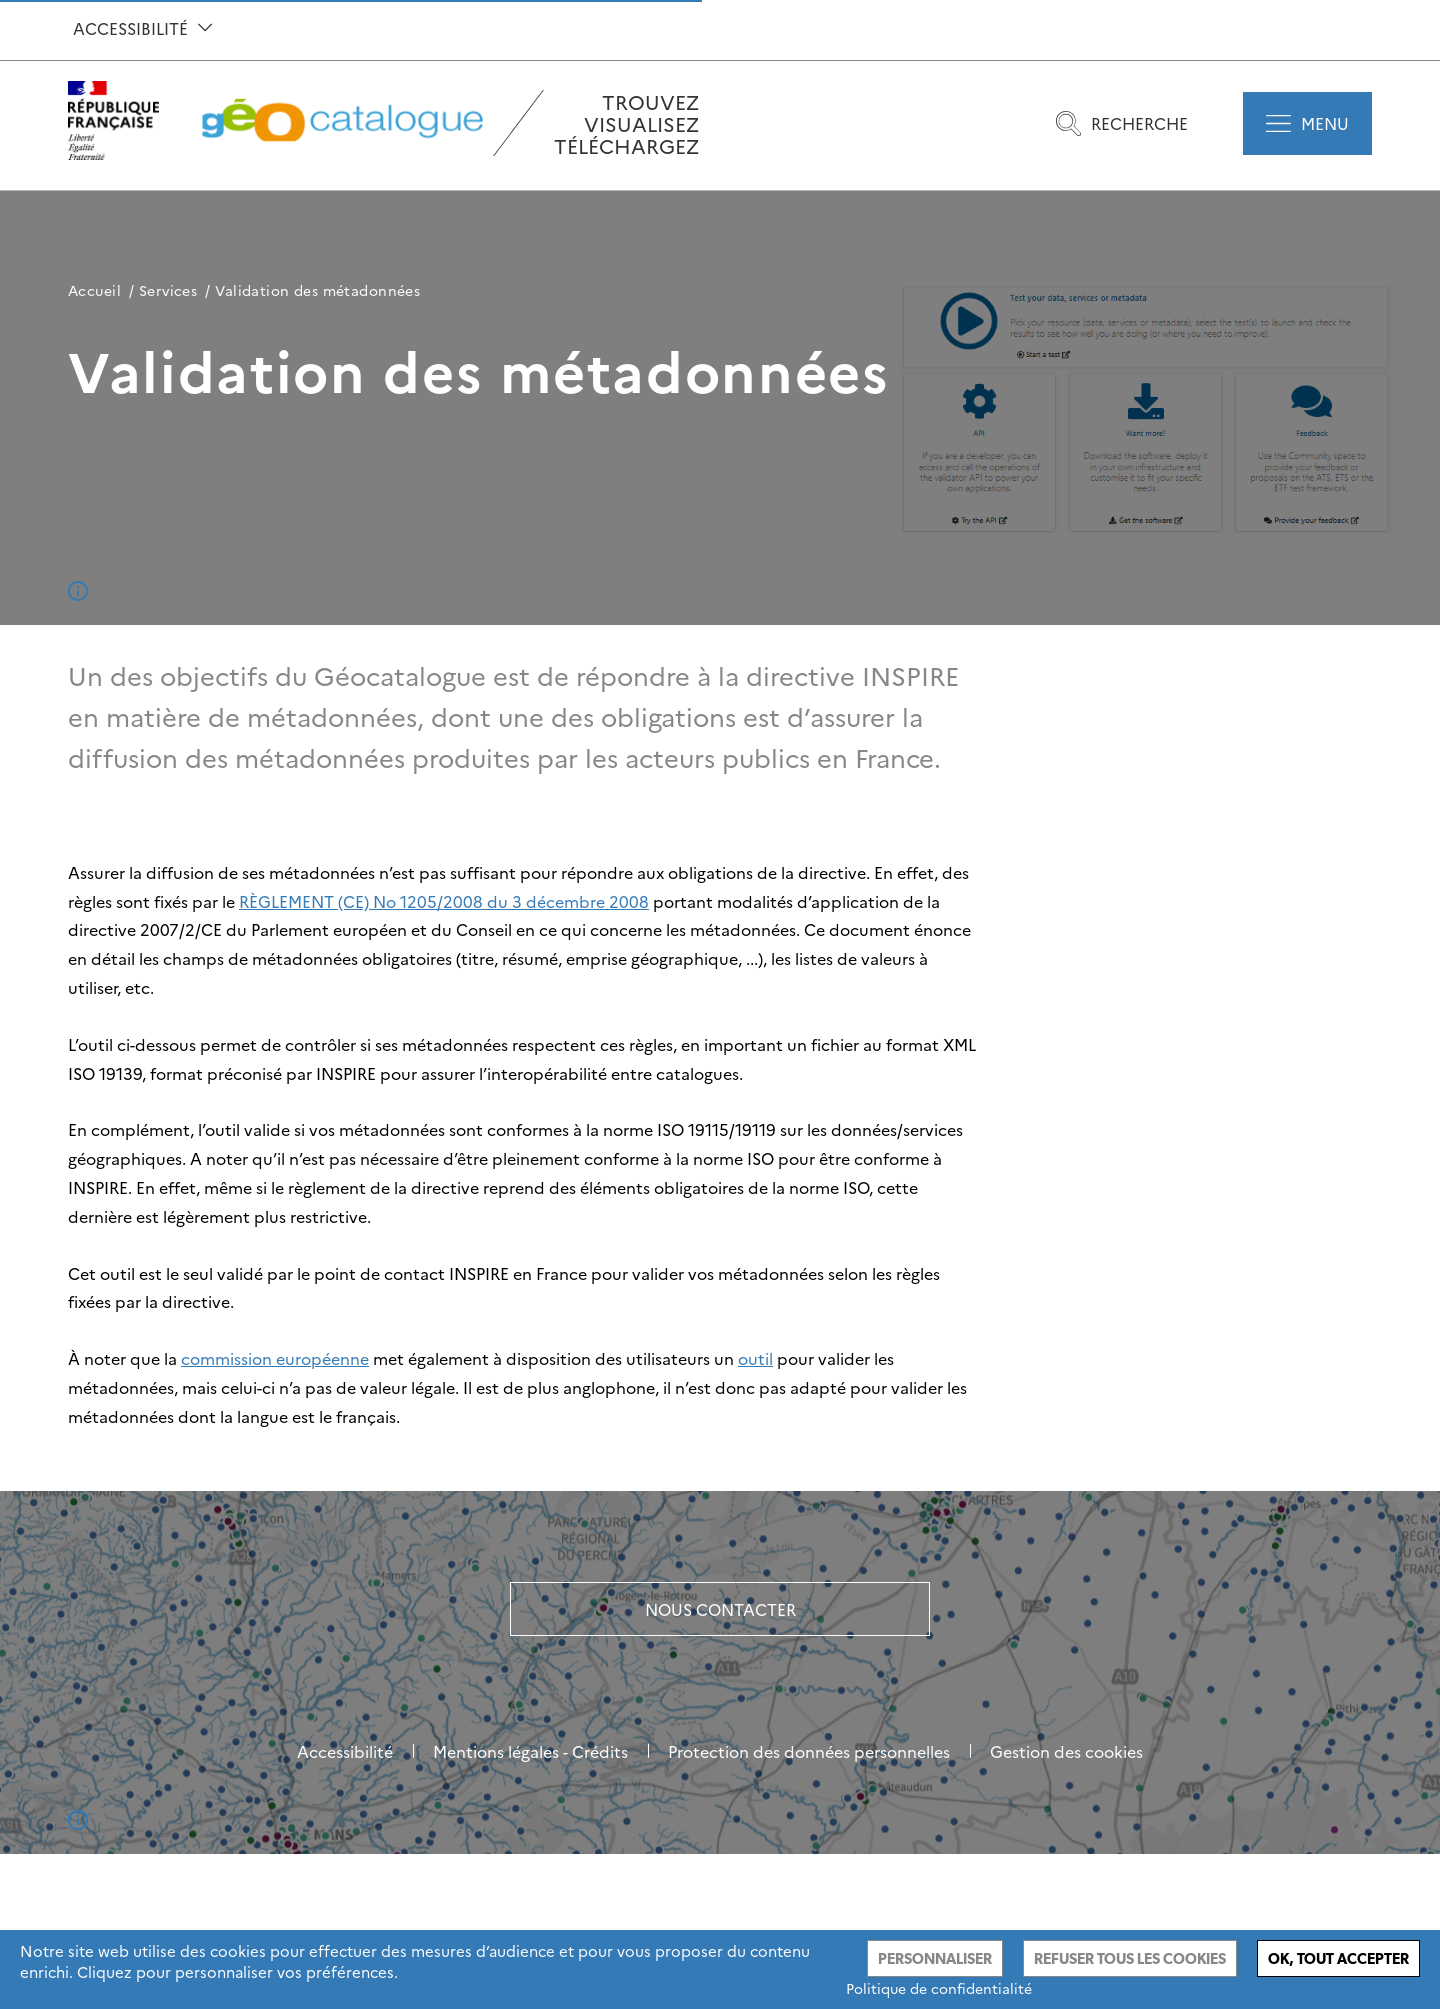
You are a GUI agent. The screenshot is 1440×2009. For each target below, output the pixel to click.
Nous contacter (720, 1609)
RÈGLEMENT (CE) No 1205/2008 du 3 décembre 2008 (444, 901)
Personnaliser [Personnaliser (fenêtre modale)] (935, 1958)
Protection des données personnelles (809, 1751)
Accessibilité (142, 28)
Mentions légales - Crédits (530, 1751)
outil (755, 1358)
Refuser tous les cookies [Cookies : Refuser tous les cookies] (1130, 1958)
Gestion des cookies (1066, 1751)
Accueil (94, 290)
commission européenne (275, 1358)
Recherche (1122, 123)
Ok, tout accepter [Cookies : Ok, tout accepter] (1338, 1958)
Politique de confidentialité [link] (939, 1988)
